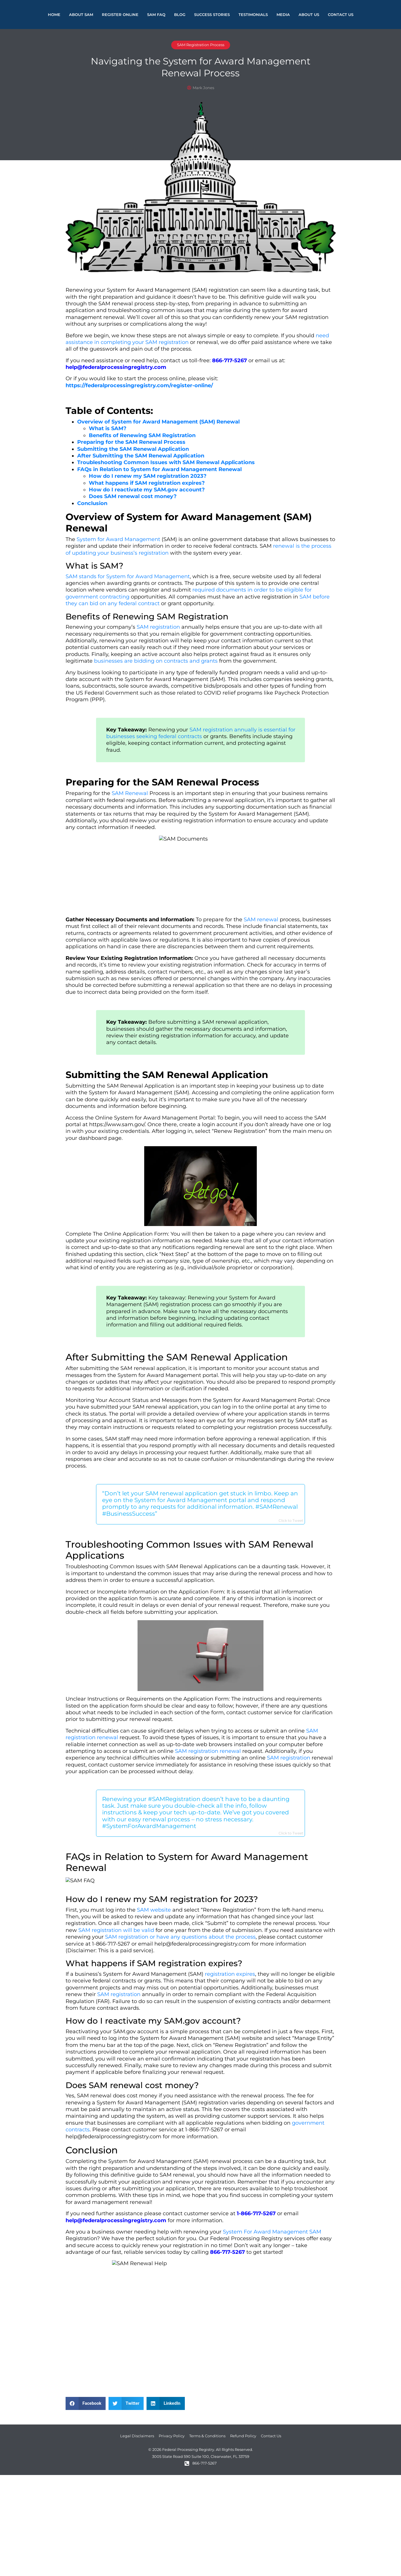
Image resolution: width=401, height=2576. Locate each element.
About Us (309, 14)
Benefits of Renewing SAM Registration (142, 435)
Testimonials (253, 14)
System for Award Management (118, 539)
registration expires (230, 1974)
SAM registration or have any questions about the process (180, 1937)
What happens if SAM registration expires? (147, 483)
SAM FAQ (156, 14)
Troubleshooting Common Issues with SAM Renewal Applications (166, 462)
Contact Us (340, 14)
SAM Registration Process (200, 44)
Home (54, 14)
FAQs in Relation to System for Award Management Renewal (159, 469)
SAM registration (158, 627)
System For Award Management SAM (272, 2232)
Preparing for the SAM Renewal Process (131, 442)
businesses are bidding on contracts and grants (156, 661)
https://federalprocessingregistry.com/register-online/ (139, 385)
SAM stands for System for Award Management (128, 576)
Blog (179, 14)
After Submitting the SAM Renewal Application (140, 456)
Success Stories (212, 14)
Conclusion (92, 503)
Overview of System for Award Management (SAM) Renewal (158, 422)
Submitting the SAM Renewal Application (133, 449)
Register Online (120, 14)
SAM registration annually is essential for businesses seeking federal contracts (200, 733)
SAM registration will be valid (116, 1930)
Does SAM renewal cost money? (133, 496)
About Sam (81, 14)
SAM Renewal (130, 793)
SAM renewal (261, 919)
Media (283, 14)
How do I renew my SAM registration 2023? (148, 476)
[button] (86, 2403)
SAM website (154, 1910)
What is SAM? (108, 428)
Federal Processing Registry (246, 2238)
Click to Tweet (291, 1520)
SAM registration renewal (208, 1751)
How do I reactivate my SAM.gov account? (147, 489)
